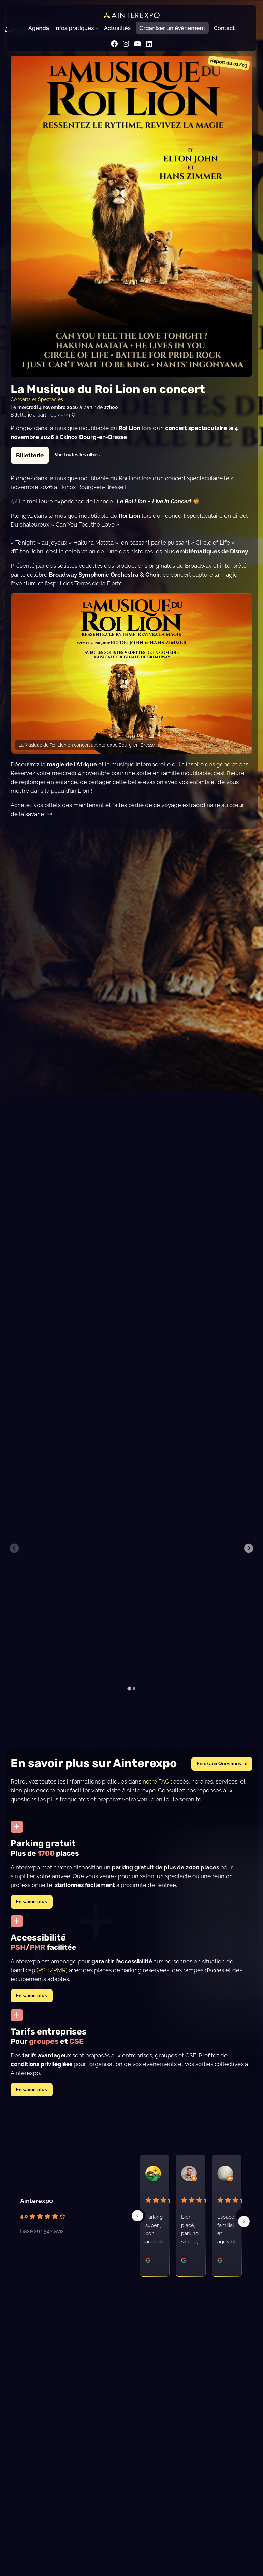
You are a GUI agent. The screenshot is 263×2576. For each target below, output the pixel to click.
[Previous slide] (14, 1548)
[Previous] (137, 2215)
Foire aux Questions (219, 1763)
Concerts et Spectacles (37, 399)
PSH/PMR (52, 1970)
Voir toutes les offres (77, 454)
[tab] (129, 1688)
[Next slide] (248, 1548)
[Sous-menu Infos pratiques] (97, 28)
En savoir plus (31, 1901)
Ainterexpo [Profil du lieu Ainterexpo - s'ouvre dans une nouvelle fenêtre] (36, 2200)
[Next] (244, 2221)
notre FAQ (156, 1781)
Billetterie (30, 455)
